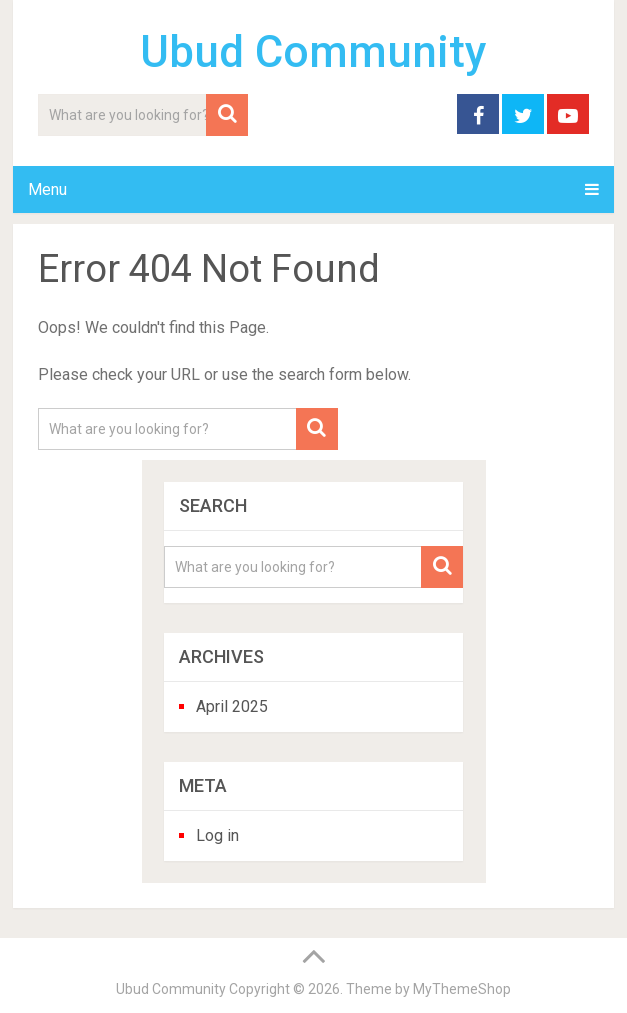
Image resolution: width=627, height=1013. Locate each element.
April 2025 (232, 706)
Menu (47, 189)
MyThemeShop (462, 989)
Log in (217, 835)
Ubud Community (313, 52)
